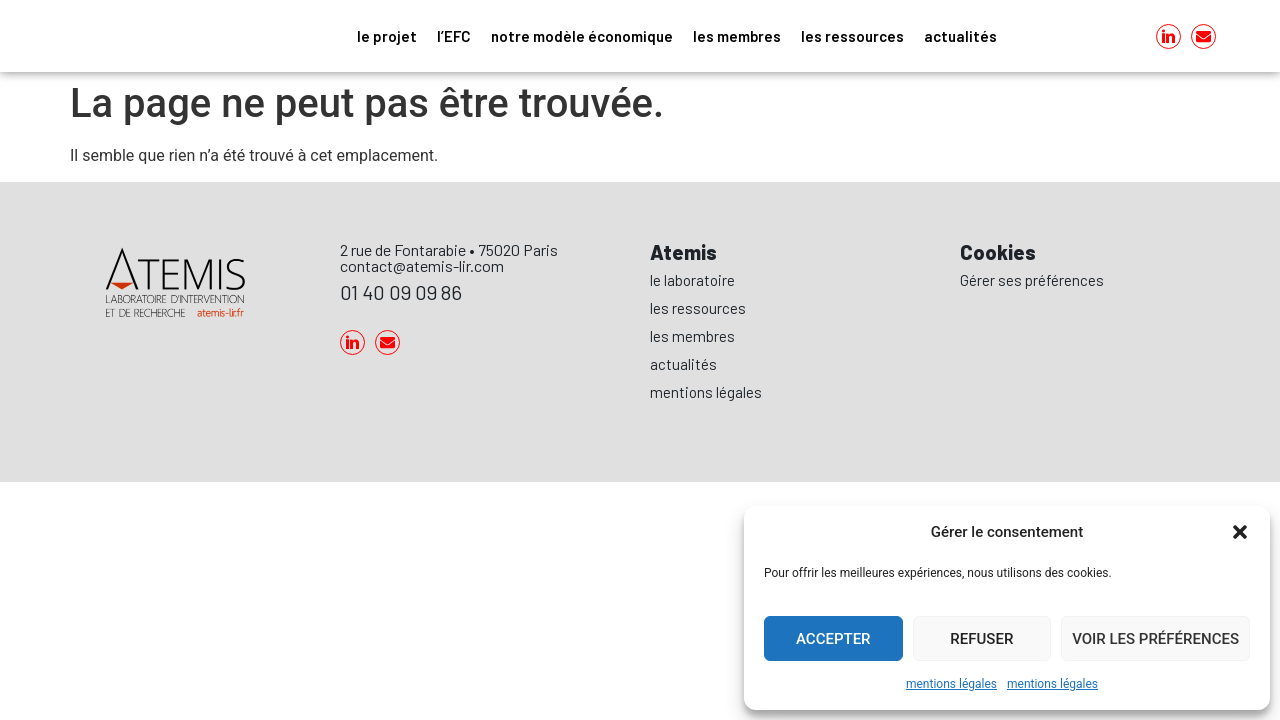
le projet (387, 36)
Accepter (833, 639)
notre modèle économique (582, 36)
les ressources (852, 36)
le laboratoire (692, 280)
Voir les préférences (1155, 639)
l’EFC (454, 36)
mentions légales (951, 684)
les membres (737, 36)
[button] (1240, 532)
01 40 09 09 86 (401, 292)
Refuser (981, 639)
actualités (960, 36)
